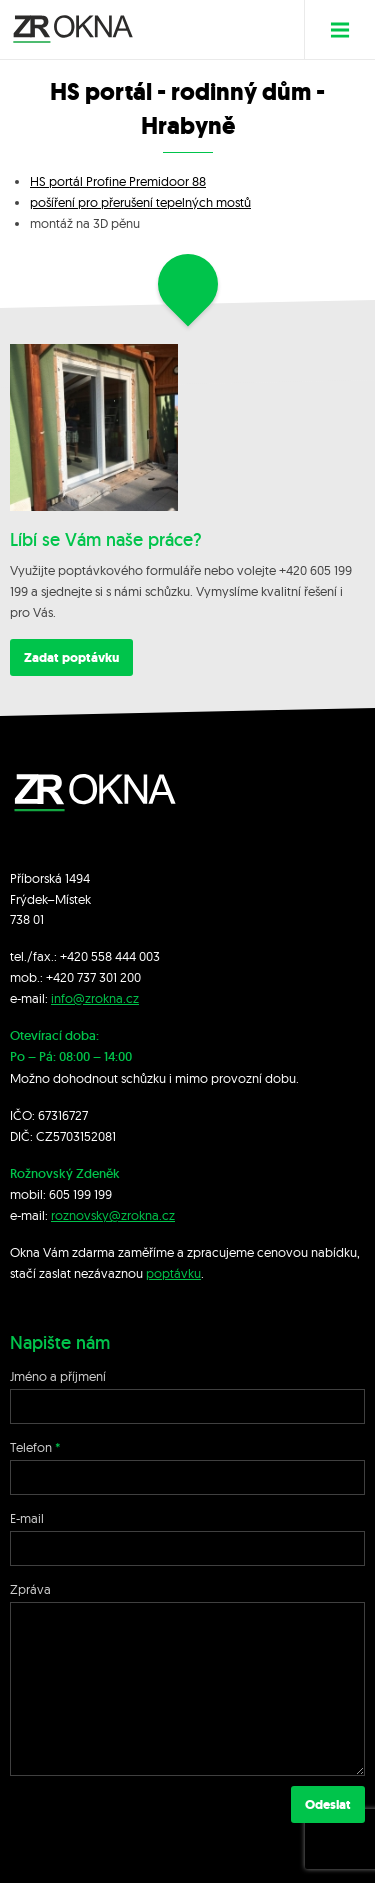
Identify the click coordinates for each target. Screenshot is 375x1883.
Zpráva (30, 1589)
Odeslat (328, 1804)
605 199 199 (80, 1194)
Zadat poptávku (71, 657)
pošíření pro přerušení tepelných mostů (140, 202)
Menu (347, 29)
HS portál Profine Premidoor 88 (118, 181)
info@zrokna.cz (95, 998)
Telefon (31, 1447)
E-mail (27, 1518)
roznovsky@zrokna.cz (113, 1215)
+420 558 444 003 (110, 956)
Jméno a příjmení (58, 1376)
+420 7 (64, 977)
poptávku (173, 1273)
